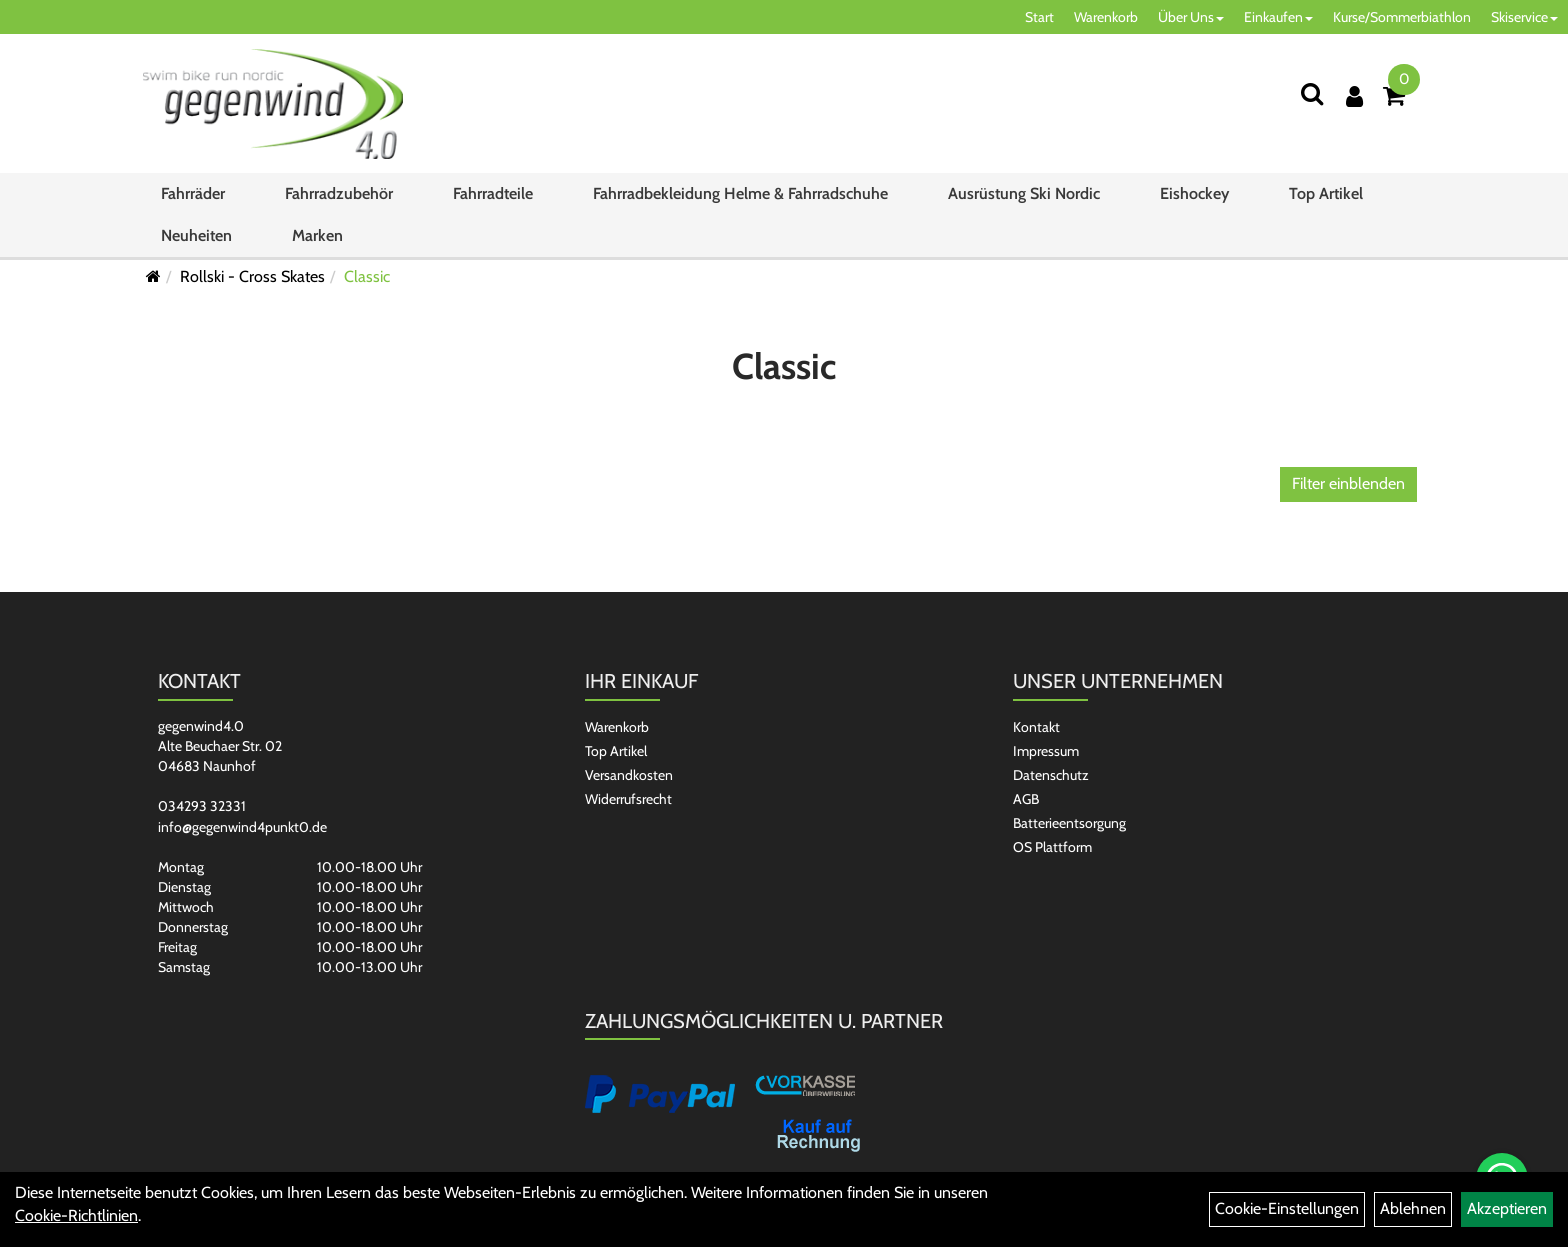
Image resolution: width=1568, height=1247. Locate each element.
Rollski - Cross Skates (252, 276)
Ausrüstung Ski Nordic (1024, 193)
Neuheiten (196, 235)
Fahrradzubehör (339, 193)
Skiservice (1524, 17)
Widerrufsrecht (628, 799)
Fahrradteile (493, 193)
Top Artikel (1326, 193)
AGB (1026, 799)
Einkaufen (1278, 17)
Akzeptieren (1507, 1208)
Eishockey (1194, 193)
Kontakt (1036, 727)
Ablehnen (1413, 1208)
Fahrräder (193, 193)
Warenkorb (1106, 17)
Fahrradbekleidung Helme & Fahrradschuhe (740, 193)
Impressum (1046, 751)
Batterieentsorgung (1069, 823)
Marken (317, 235)
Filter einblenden (1348, 483)
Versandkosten (629, 775)
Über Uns (1191, 17)
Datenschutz (1051, 775)
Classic (367, 276)
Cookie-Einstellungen (1287, 1208)
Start (1039, 17)
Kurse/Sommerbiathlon (1402, 17)
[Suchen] (1312, 93)
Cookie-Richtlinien (76, 1215)
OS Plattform (1052, 847)
